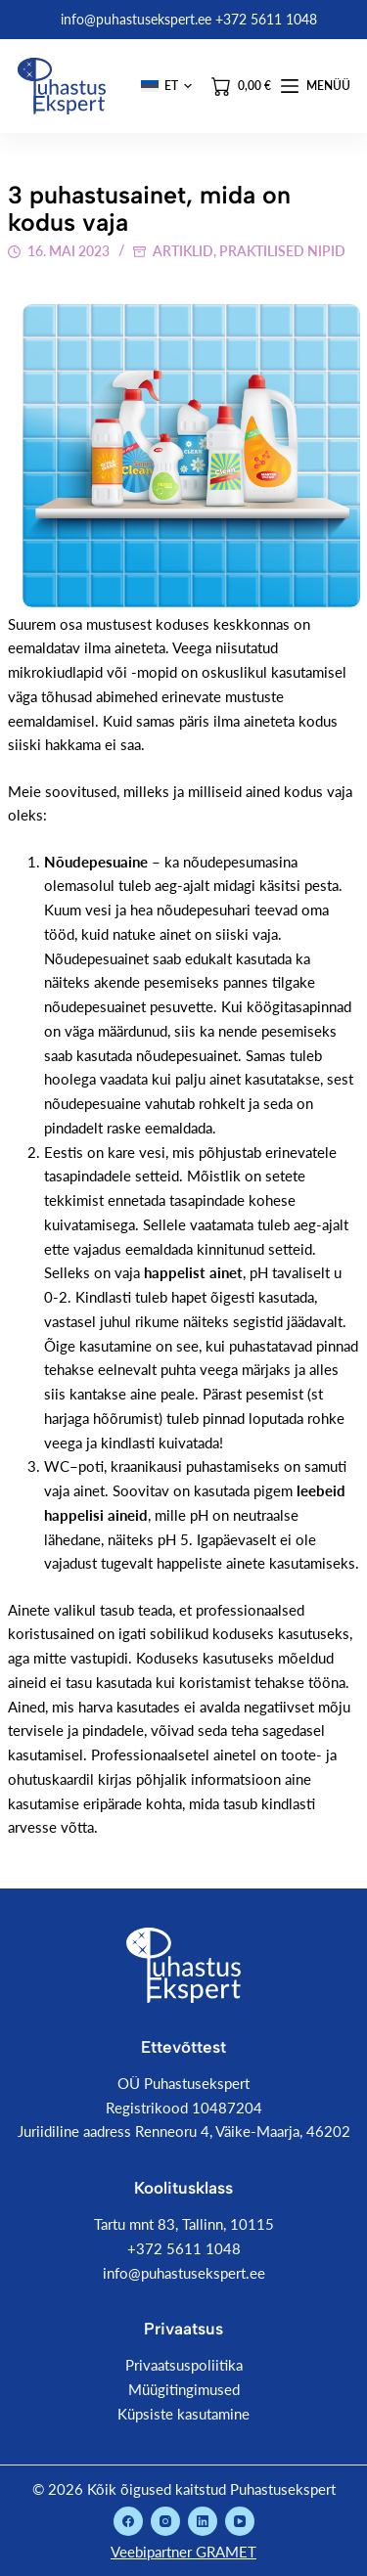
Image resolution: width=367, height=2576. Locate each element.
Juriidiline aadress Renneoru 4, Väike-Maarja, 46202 (184, 2131)
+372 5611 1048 (184, 2248)
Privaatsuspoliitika (184, 2365)
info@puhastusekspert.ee (184, 2273)
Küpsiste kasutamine (183, 2413)
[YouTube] (239, 2521)
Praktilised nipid (282, 251)
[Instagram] (165, 2521)
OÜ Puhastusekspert (183, 2083)
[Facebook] (128, 2521)
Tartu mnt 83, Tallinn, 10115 (184, 2224)
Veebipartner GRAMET (183, 2551)
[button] (166, 86)
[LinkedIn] (202, 2521)
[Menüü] (315, 86)
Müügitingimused (184, 2389)
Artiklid (183, 251)
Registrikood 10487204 (184, 2107)
